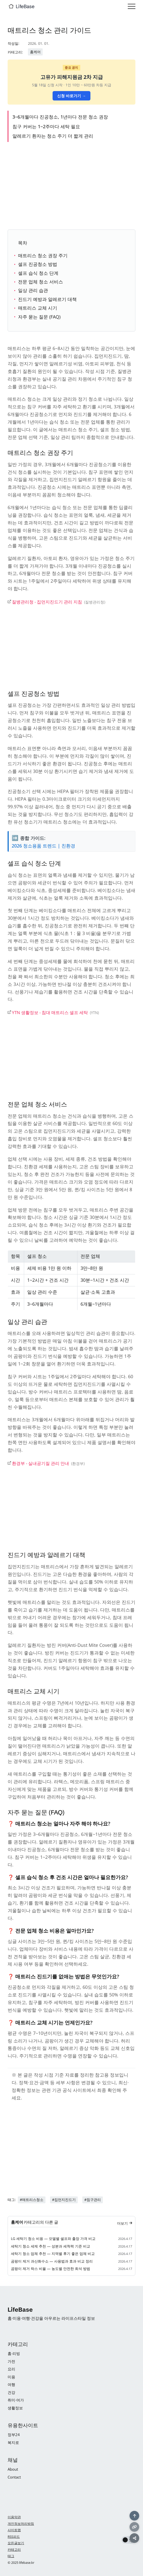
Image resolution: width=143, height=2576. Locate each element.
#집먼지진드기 (64, 2199)
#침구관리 (92, 2199)
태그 (11, 2556)
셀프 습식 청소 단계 (38, 273)
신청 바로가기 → (71, 95)
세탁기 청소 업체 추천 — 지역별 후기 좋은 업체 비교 (53, 2253)
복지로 (13, 2442)
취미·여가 (16, 2399)
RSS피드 (14, 2536)
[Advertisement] (71, 183)
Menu (131, 6)
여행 (11, 2384)
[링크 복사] (134, 2527)
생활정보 (15, 2407)
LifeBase (25, 6)
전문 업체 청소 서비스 (40, 282)
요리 (11, 2368)
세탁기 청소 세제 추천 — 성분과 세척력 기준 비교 (50, 2246)
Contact (14, 2477)
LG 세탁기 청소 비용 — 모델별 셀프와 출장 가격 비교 (53, 2238)
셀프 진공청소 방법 (37, 264)
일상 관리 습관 (33, 290)
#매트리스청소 (31, 2199)
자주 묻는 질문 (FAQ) (39, 317)
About (13, 2469)
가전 (11, 2361)
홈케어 (35, 51)
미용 (11, 2376)
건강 (11, 2392)
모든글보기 (16, 2543)
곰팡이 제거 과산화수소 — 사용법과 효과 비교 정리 (52, 2261)
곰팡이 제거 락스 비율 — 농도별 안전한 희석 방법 (50, 2268)
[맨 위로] (134, 2516)
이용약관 (14, 2517)
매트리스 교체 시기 (37, 308)
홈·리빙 (14, 2353)
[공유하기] (134, 2538)
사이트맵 (14, 2530)
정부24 (14, 2434)
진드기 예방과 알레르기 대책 (47, 299)
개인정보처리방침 (21, 2523)
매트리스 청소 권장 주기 (43, 255)
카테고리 (14, 2549)
